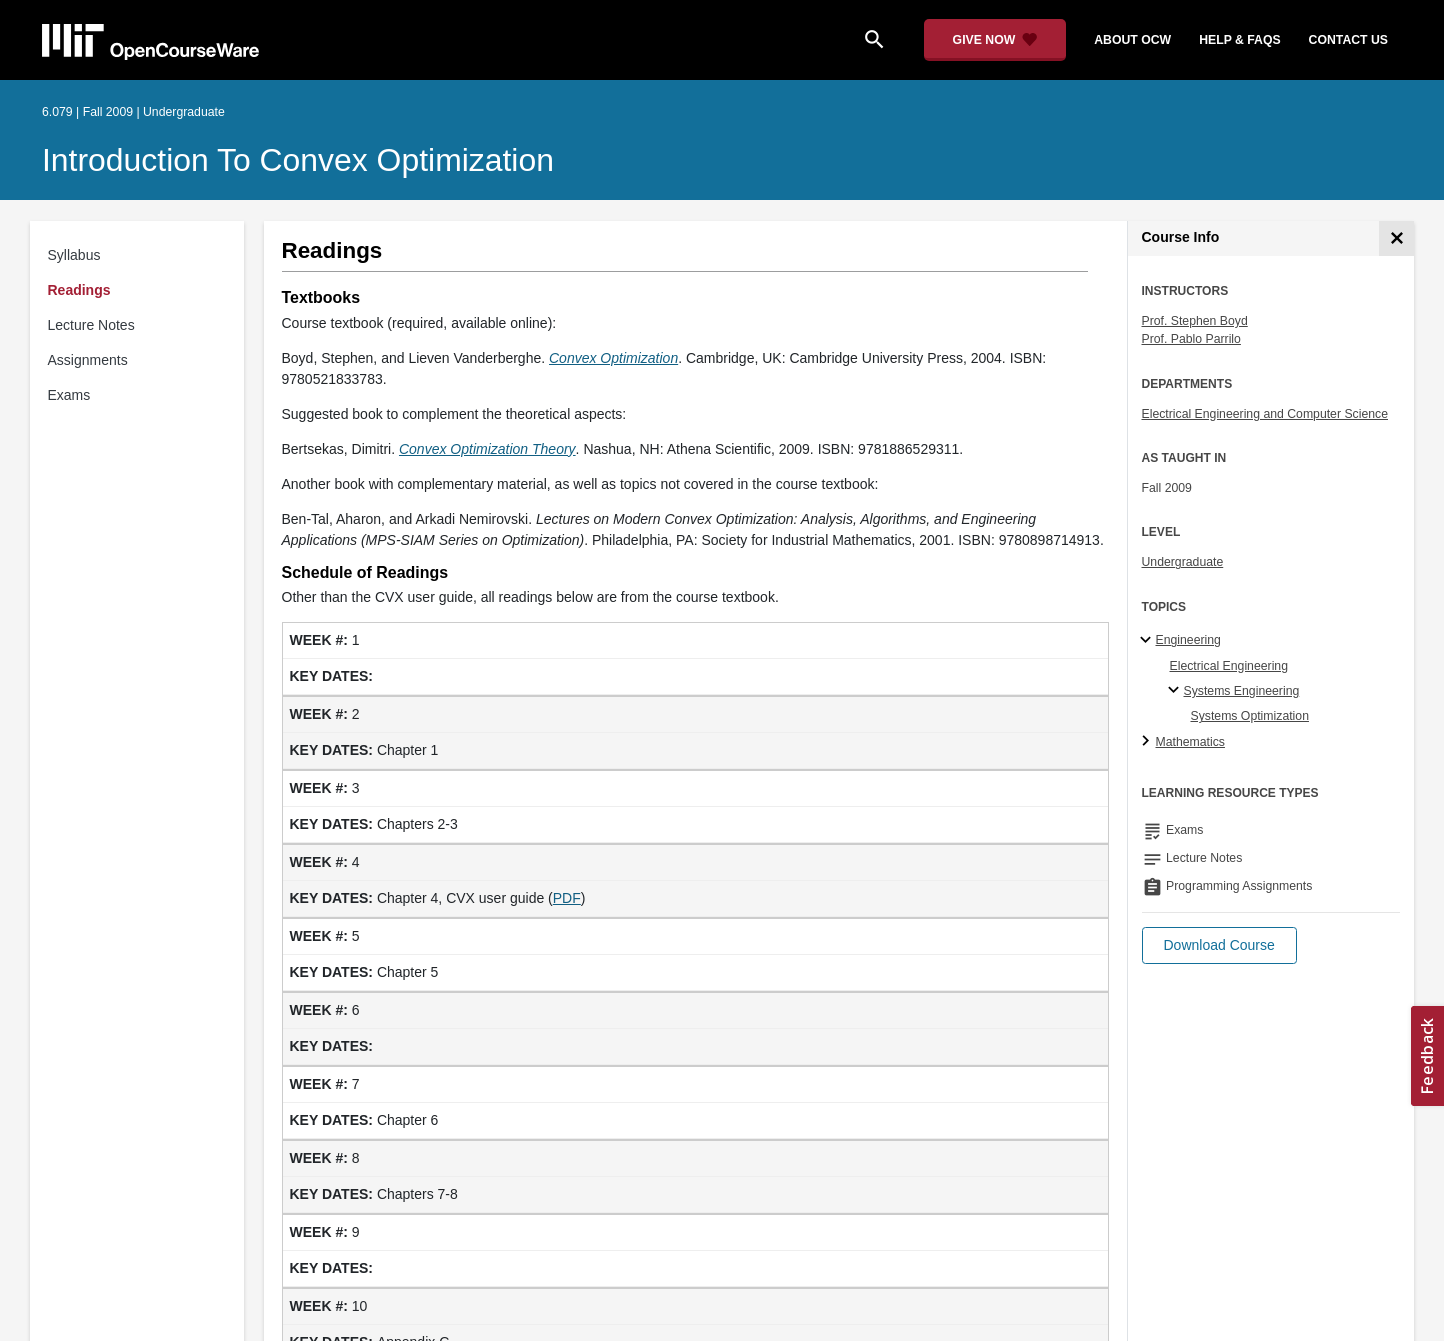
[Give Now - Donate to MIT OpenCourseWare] (995, 40)
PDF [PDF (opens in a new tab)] (567, 898)
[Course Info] (1396, 238)
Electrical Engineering (1229, 666)
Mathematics (1190, 742)
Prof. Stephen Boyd (1195, 321)
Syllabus (74, 255)
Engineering (1188, 640)
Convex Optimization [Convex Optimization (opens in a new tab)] (613, 358)
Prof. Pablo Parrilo (1191, 339)
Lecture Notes (91, 325)
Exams (69, 395)
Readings (79, 290)
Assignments (88, 360)
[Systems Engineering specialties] (1176, 691)
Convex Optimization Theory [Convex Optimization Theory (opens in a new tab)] (487, 449)
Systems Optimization (1250, 716)
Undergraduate (1183, 562)
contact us (1348, 40)
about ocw (1132, 40)
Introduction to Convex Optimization (298, 160)
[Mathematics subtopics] (1148, 742)
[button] (1219, 945)
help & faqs (1239, 40)
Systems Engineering (1242, 691)
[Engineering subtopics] (1148, 641)
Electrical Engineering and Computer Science (1265, 414)
